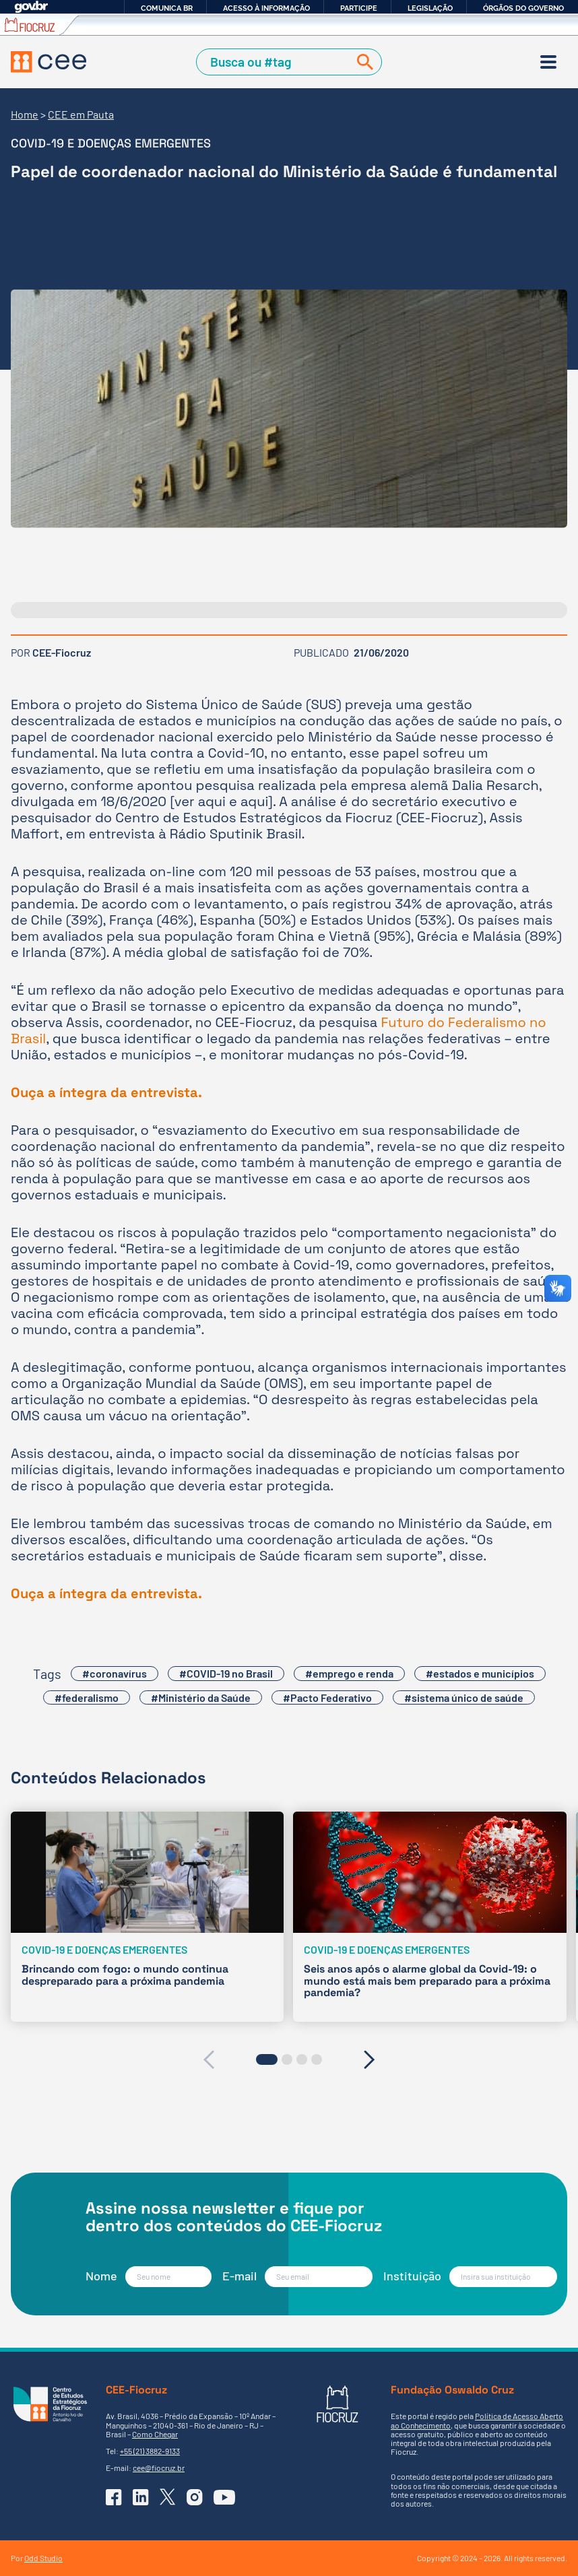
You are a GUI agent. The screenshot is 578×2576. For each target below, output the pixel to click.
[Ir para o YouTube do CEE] (224, 2497)
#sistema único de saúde (463, 1697)
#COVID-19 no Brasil (226, 1673)
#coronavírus (114, 1673)
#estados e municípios (480, 1673)
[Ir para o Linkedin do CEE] (141, 2497)
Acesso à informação (266, 8)
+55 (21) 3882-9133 (150, 2450)
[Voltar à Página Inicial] (48, 62)
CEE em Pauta (81, 114)
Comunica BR (167, 8)
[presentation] (208, 2059)
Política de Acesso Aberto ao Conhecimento (477, 2420)
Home (24, 114)
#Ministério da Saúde (201, 1697)
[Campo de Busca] (274, 62)
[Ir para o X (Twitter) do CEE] (168, 2496)
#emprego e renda (349, 1673)
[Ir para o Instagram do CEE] (195, 2497)
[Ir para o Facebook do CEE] (114, 2497)
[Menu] (548, 62)
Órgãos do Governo (523, 8)
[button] (267, 2059)
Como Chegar (155, 2434)
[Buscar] (362, 62)
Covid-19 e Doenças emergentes (111, 143)
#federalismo (87, 1697)
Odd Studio (43, 2558)
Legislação (430, 8)
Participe (358, 8)
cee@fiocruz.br (159, 2467)
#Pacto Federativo (327, 1697)
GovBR (31, 7)
